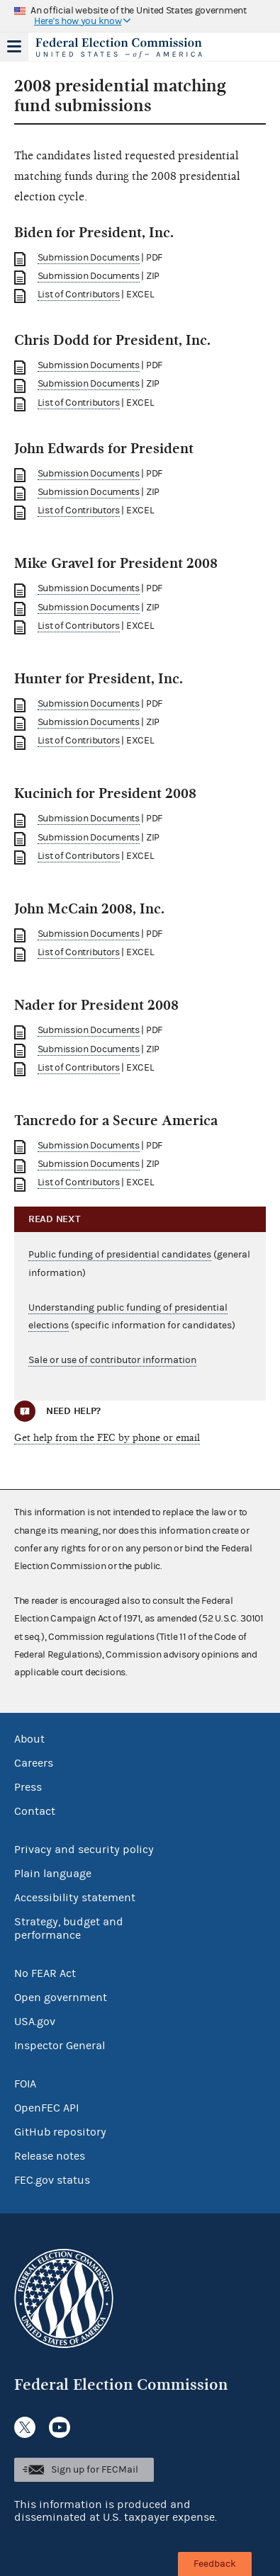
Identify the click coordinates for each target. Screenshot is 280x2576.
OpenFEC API (46, 2108)
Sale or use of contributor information (112, 1360)
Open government (60, 1997)
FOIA (25, 2084)
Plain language (52, 1873)
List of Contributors (79, 294)
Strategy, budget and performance (68, 1928)
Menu (14, 47)
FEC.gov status (52, 2180)
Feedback (215, 2564)
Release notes (49, 2156)
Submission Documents (89, 257)
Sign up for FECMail (94, 2469)
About (29, 1739)
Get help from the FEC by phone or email (107, 1438)
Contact (34, 1811)
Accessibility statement (74, 1897)
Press (28, 1787)
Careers (33, 1763)
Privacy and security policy (84, 1849)
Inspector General (59, 2045)
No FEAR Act (45, 1973)
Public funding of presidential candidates (119, 1254)
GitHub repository (60, 2132)
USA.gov (34, 2021)
